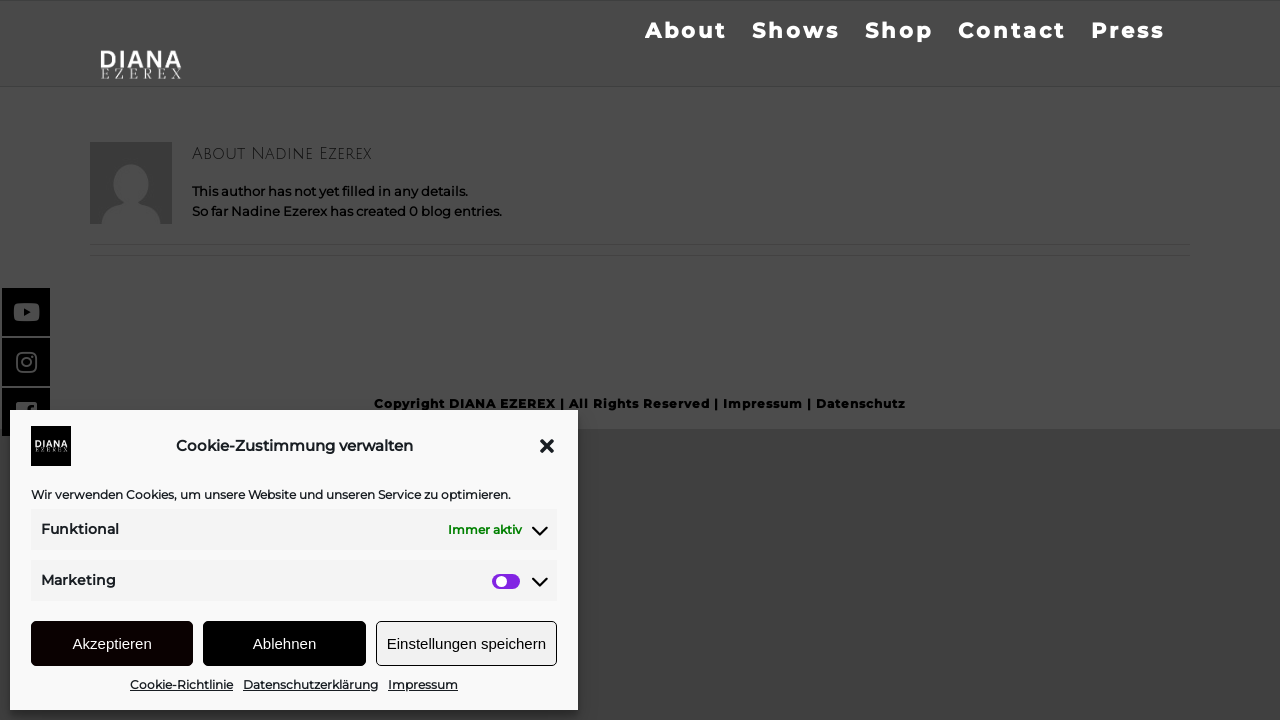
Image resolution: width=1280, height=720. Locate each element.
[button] (547, 446)
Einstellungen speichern (466, 643)
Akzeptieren (112, 643)
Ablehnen (284, 643)
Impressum (423, 684)
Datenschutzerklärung (310, 684)
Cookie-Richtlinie (181, 684)
